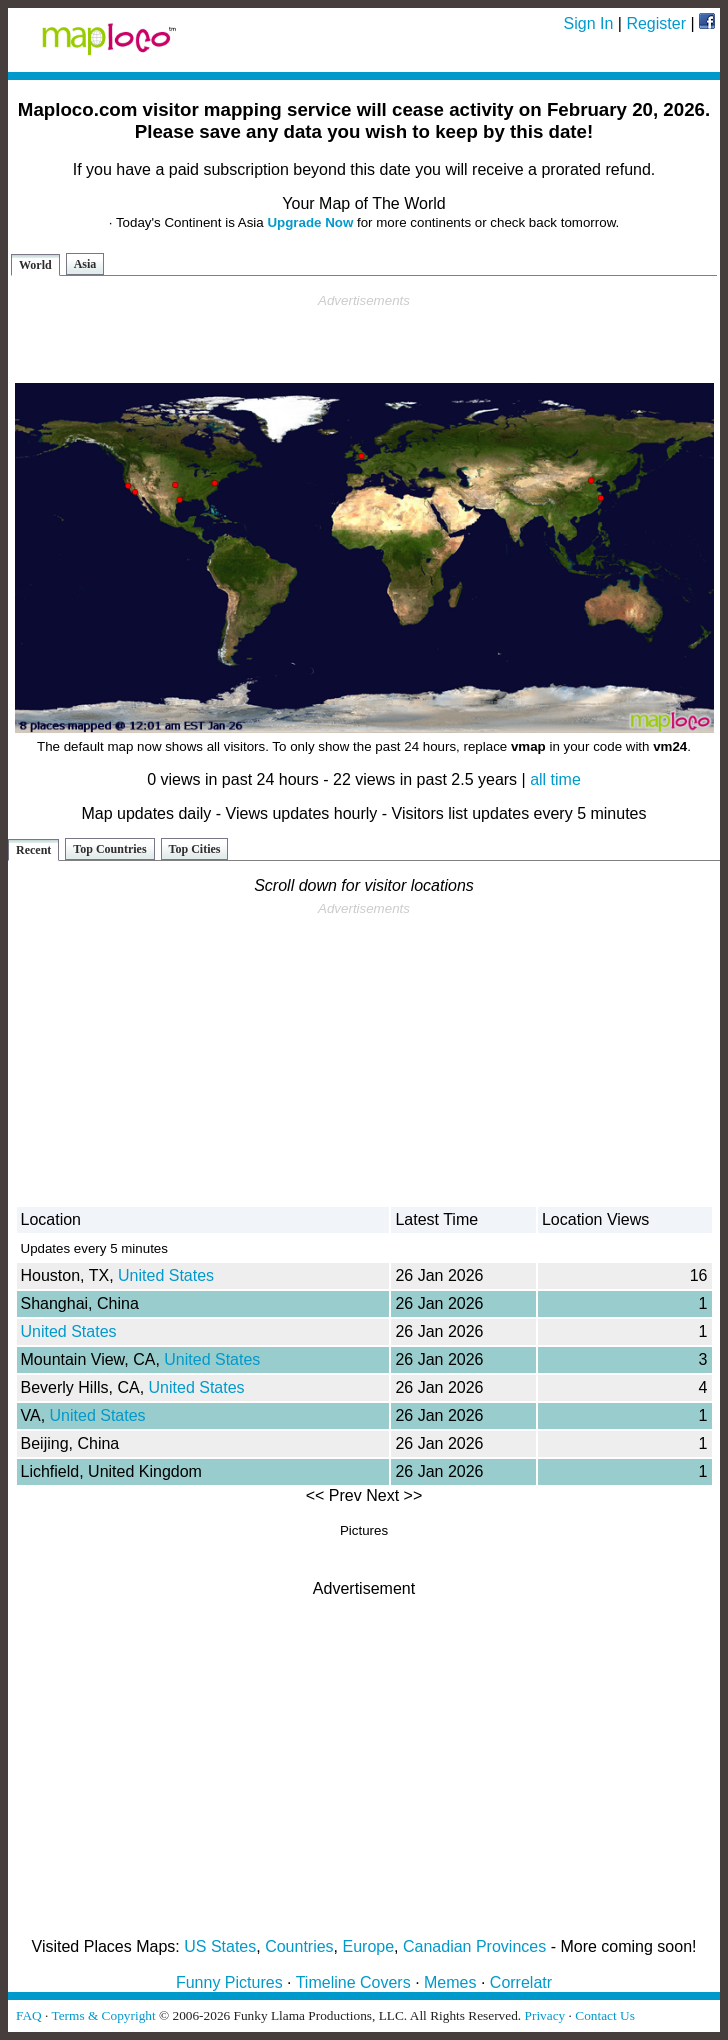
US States (220, 1946)
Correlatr (521, 1982)
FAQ (29, 2015)
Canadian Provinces (474, 1946)
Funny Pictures (229, 1982)
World (35, 265)
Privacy (545, 2015)
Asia (85, 264)
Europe (369, 1946)
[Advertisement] (364, 339)
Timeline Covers (353, 1982)
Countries (299, 1946)
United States (166, 1275)
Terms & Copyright (103, 2015)
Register (656, 23)
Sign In (589, 23)
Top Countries (109, 849)
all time (555, 779)
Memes (450, 1982)
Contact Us (605, 2015)
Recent (33, 850)
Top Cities (195, 849)
